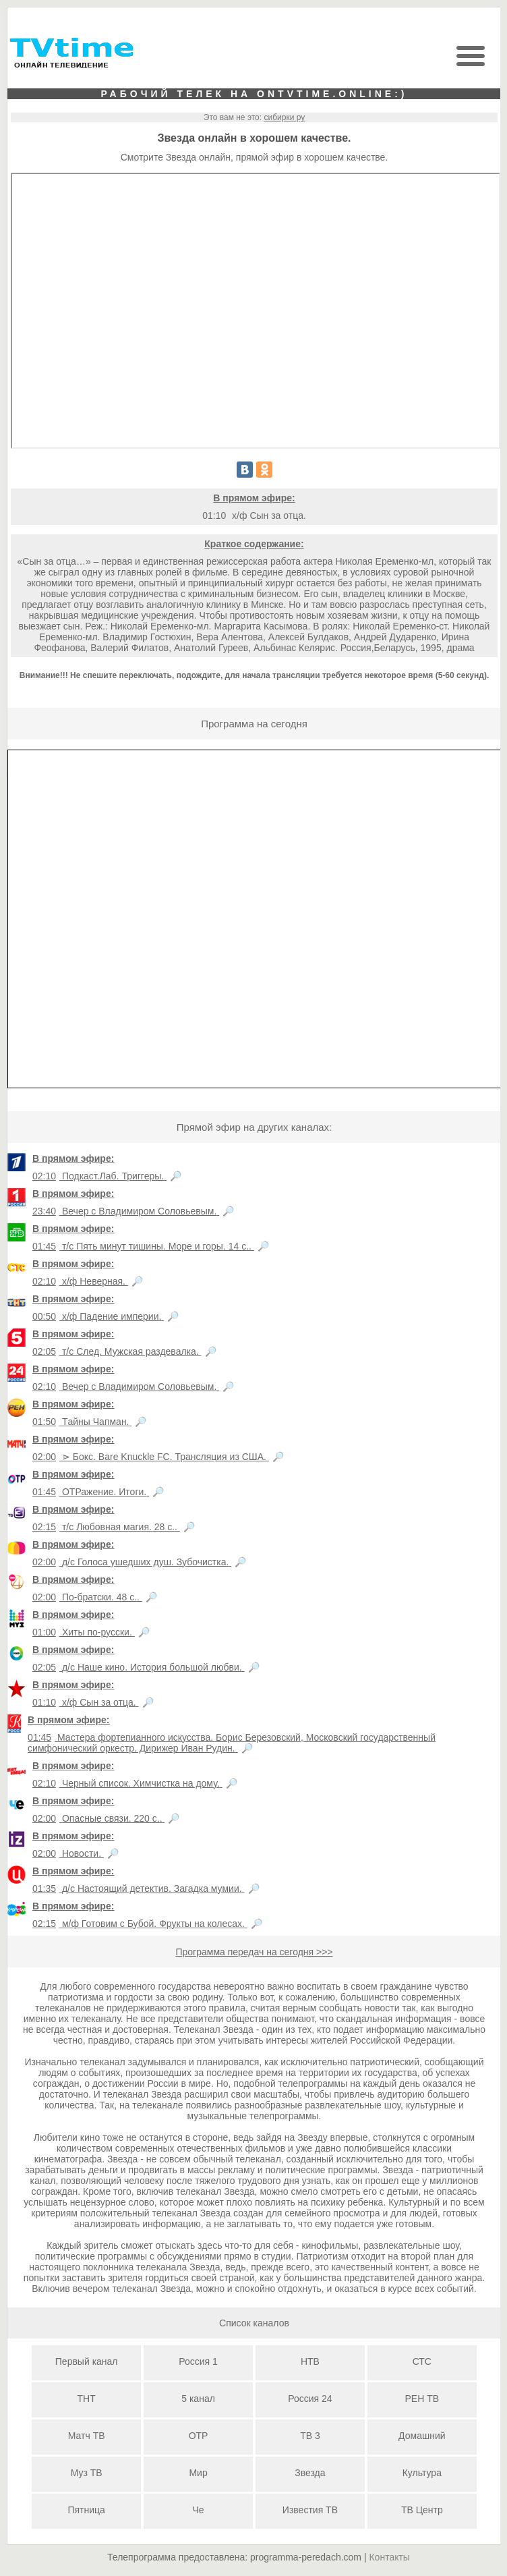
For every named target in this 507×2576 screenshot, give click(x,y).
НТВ (310, 2361)
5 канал (198, 2398)
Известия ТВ (310, 2509)
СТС (422, 2361)
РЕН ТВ (422, 2398)
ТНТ (87, 2398)
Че (198, 2509)
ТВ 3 (310, 2435)
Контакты (389, 2557)
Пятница (86, 2509)
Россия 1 (198, 2361)
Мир (198, 2472)
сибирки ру (284, 117)
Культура (422, 2472)
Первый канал (86, 2361)
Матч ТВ (86, 2435)
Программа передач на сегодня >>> (253, 1952)
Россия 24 (310, 2398)
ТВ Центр (422, 2509)
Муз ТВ (86, 2472)
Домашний (421, 2435)
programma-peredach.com (305, 2557)
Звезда (310, 2472)
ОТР (198, 2435)
